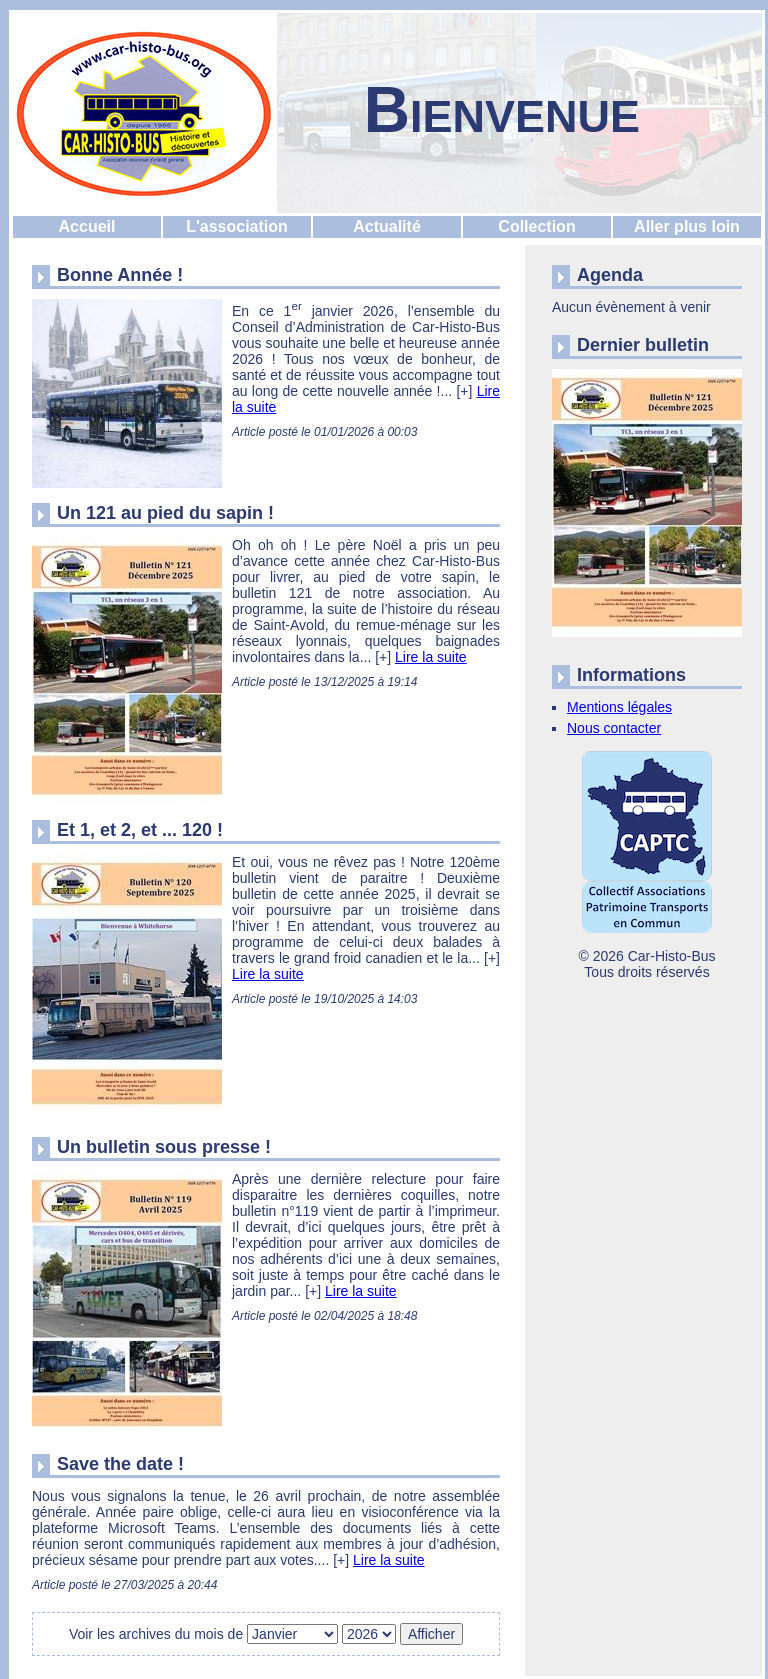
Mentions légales (619, 707)
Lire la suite (431, 657)
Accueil (87, 226)
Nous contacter (614, 728)
